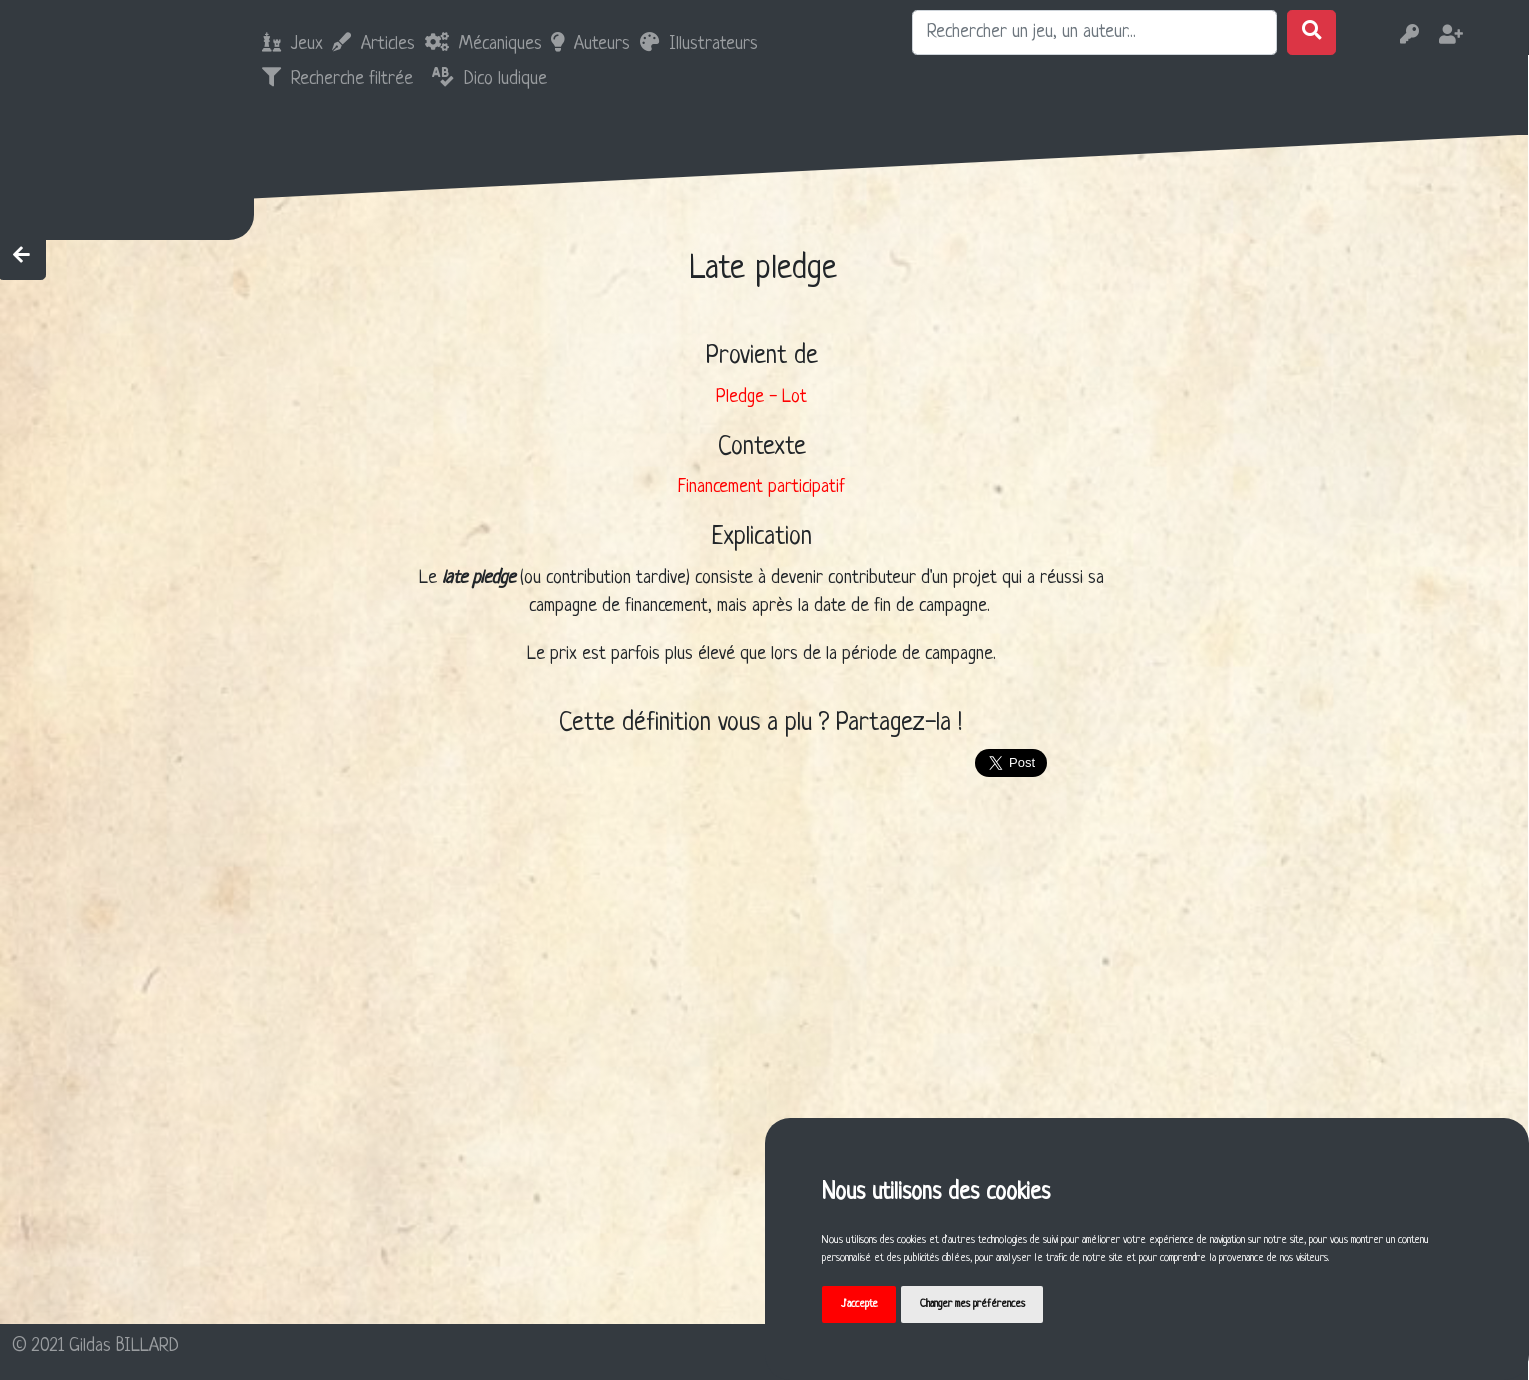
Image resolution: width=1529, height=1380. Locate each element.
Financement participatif (761, 487)
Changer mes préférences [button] (973, 1304)
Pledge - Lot (761, 397)
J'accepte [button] (859, 1304)
